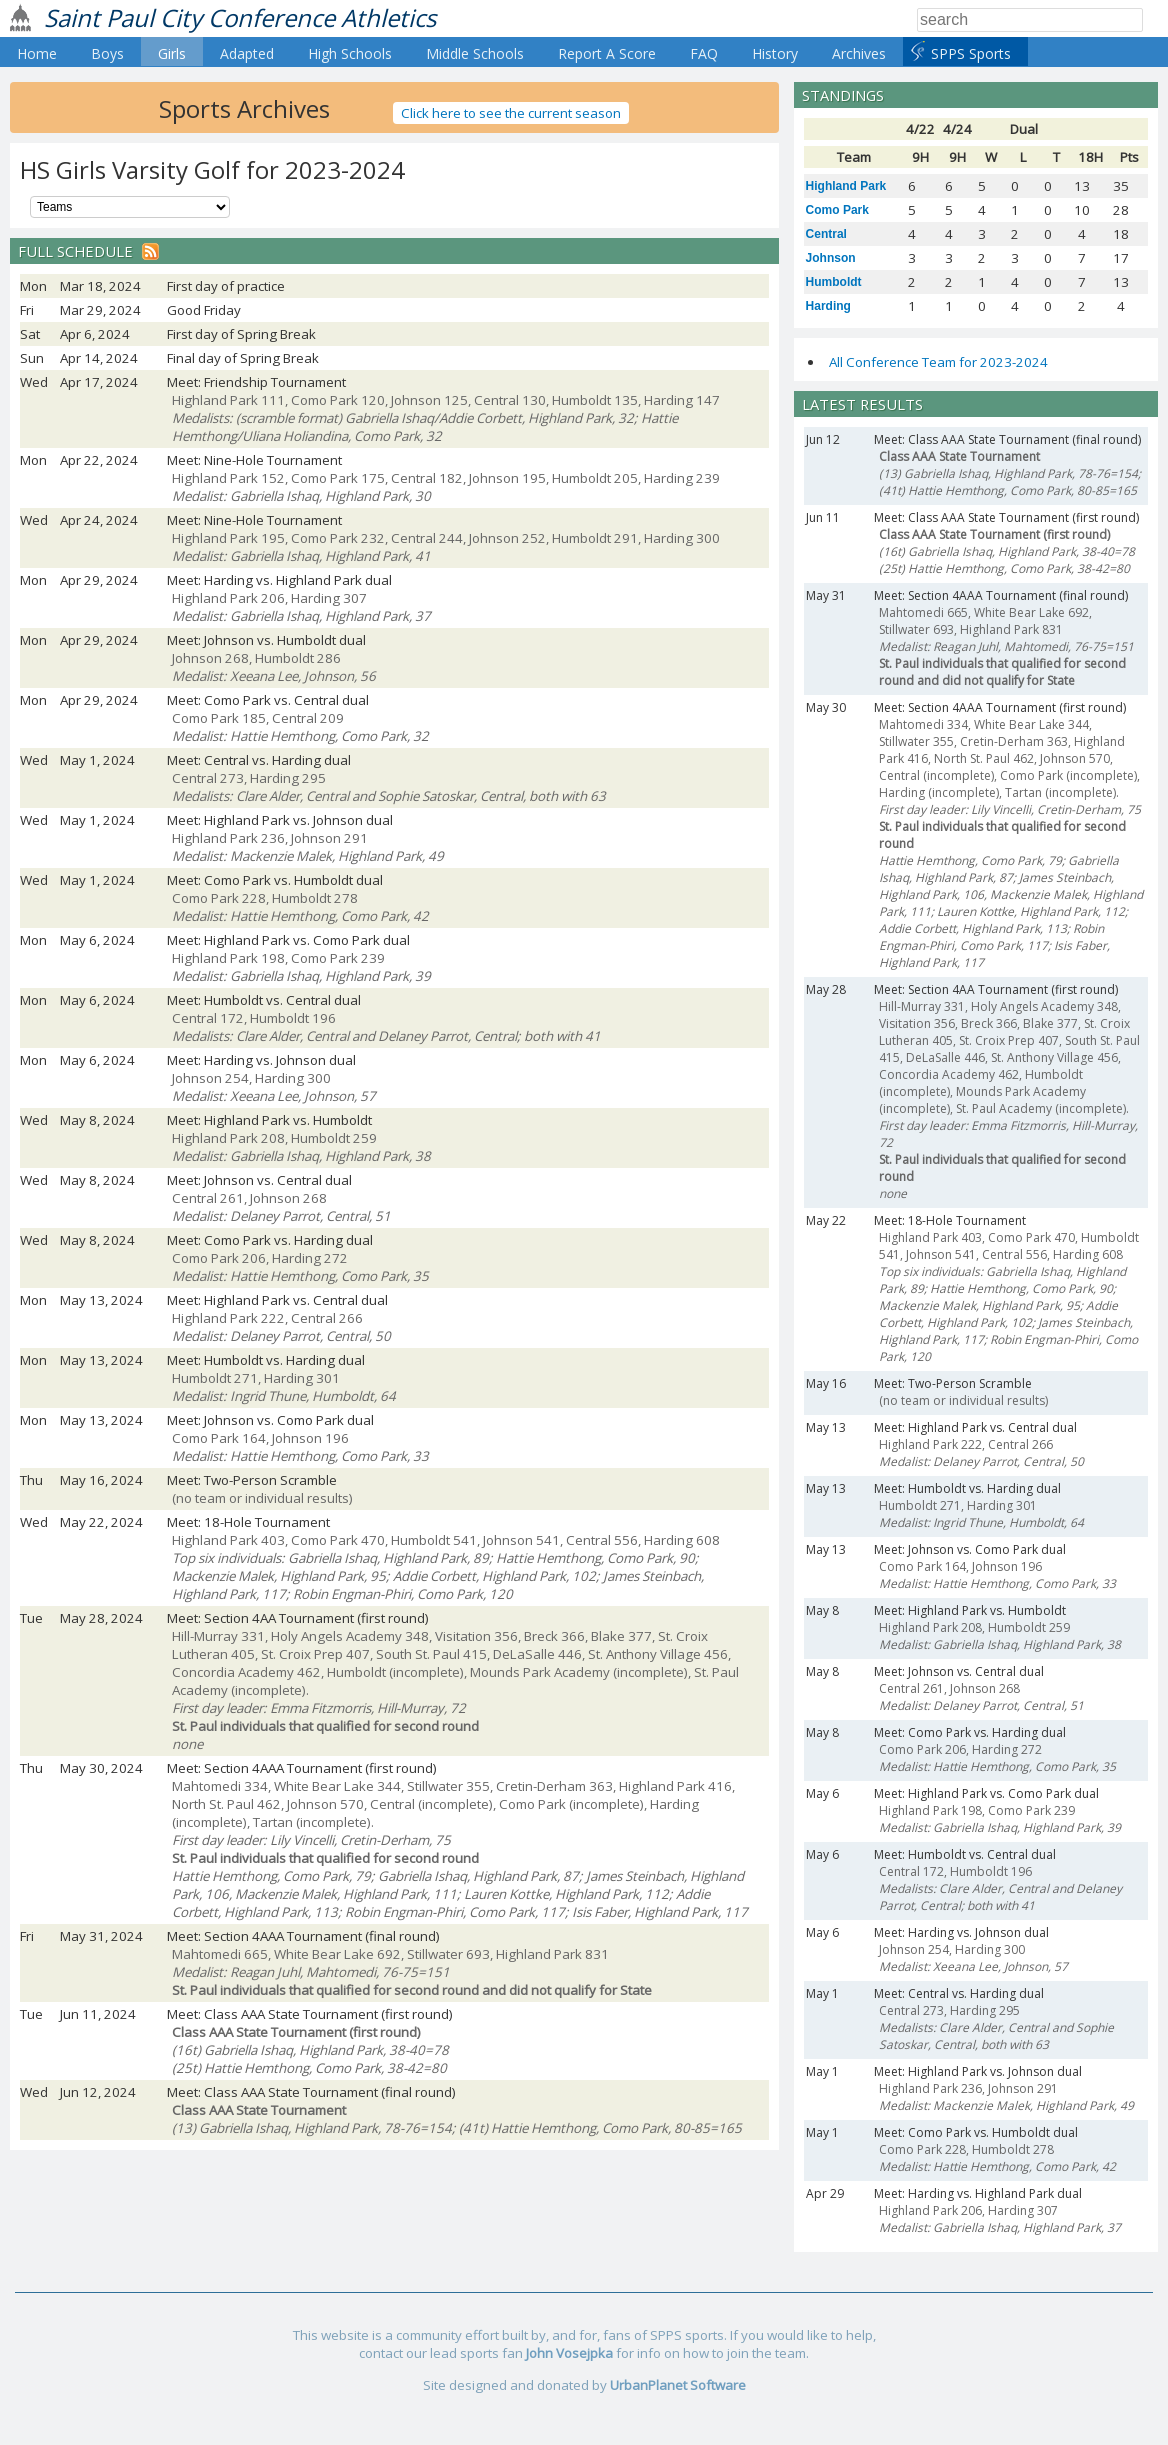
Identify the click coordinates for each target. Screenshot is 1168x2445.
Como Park (837, 210)
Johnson (831, 258)
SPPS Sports (971, 53)
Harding (828, 306)
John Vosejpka (569, 2353)
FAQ (704, 53)
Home (37, 53)
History (775, 53)
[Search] (1030, 20)
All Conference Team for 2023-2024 (938, 362)
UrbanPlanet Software (678, 2385)
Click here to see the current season (511, 113)
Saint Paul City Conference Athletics (240, 17)
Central (826, 234)
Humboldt (834, 282)
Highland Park (846, 186)
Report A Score (607, 53)
